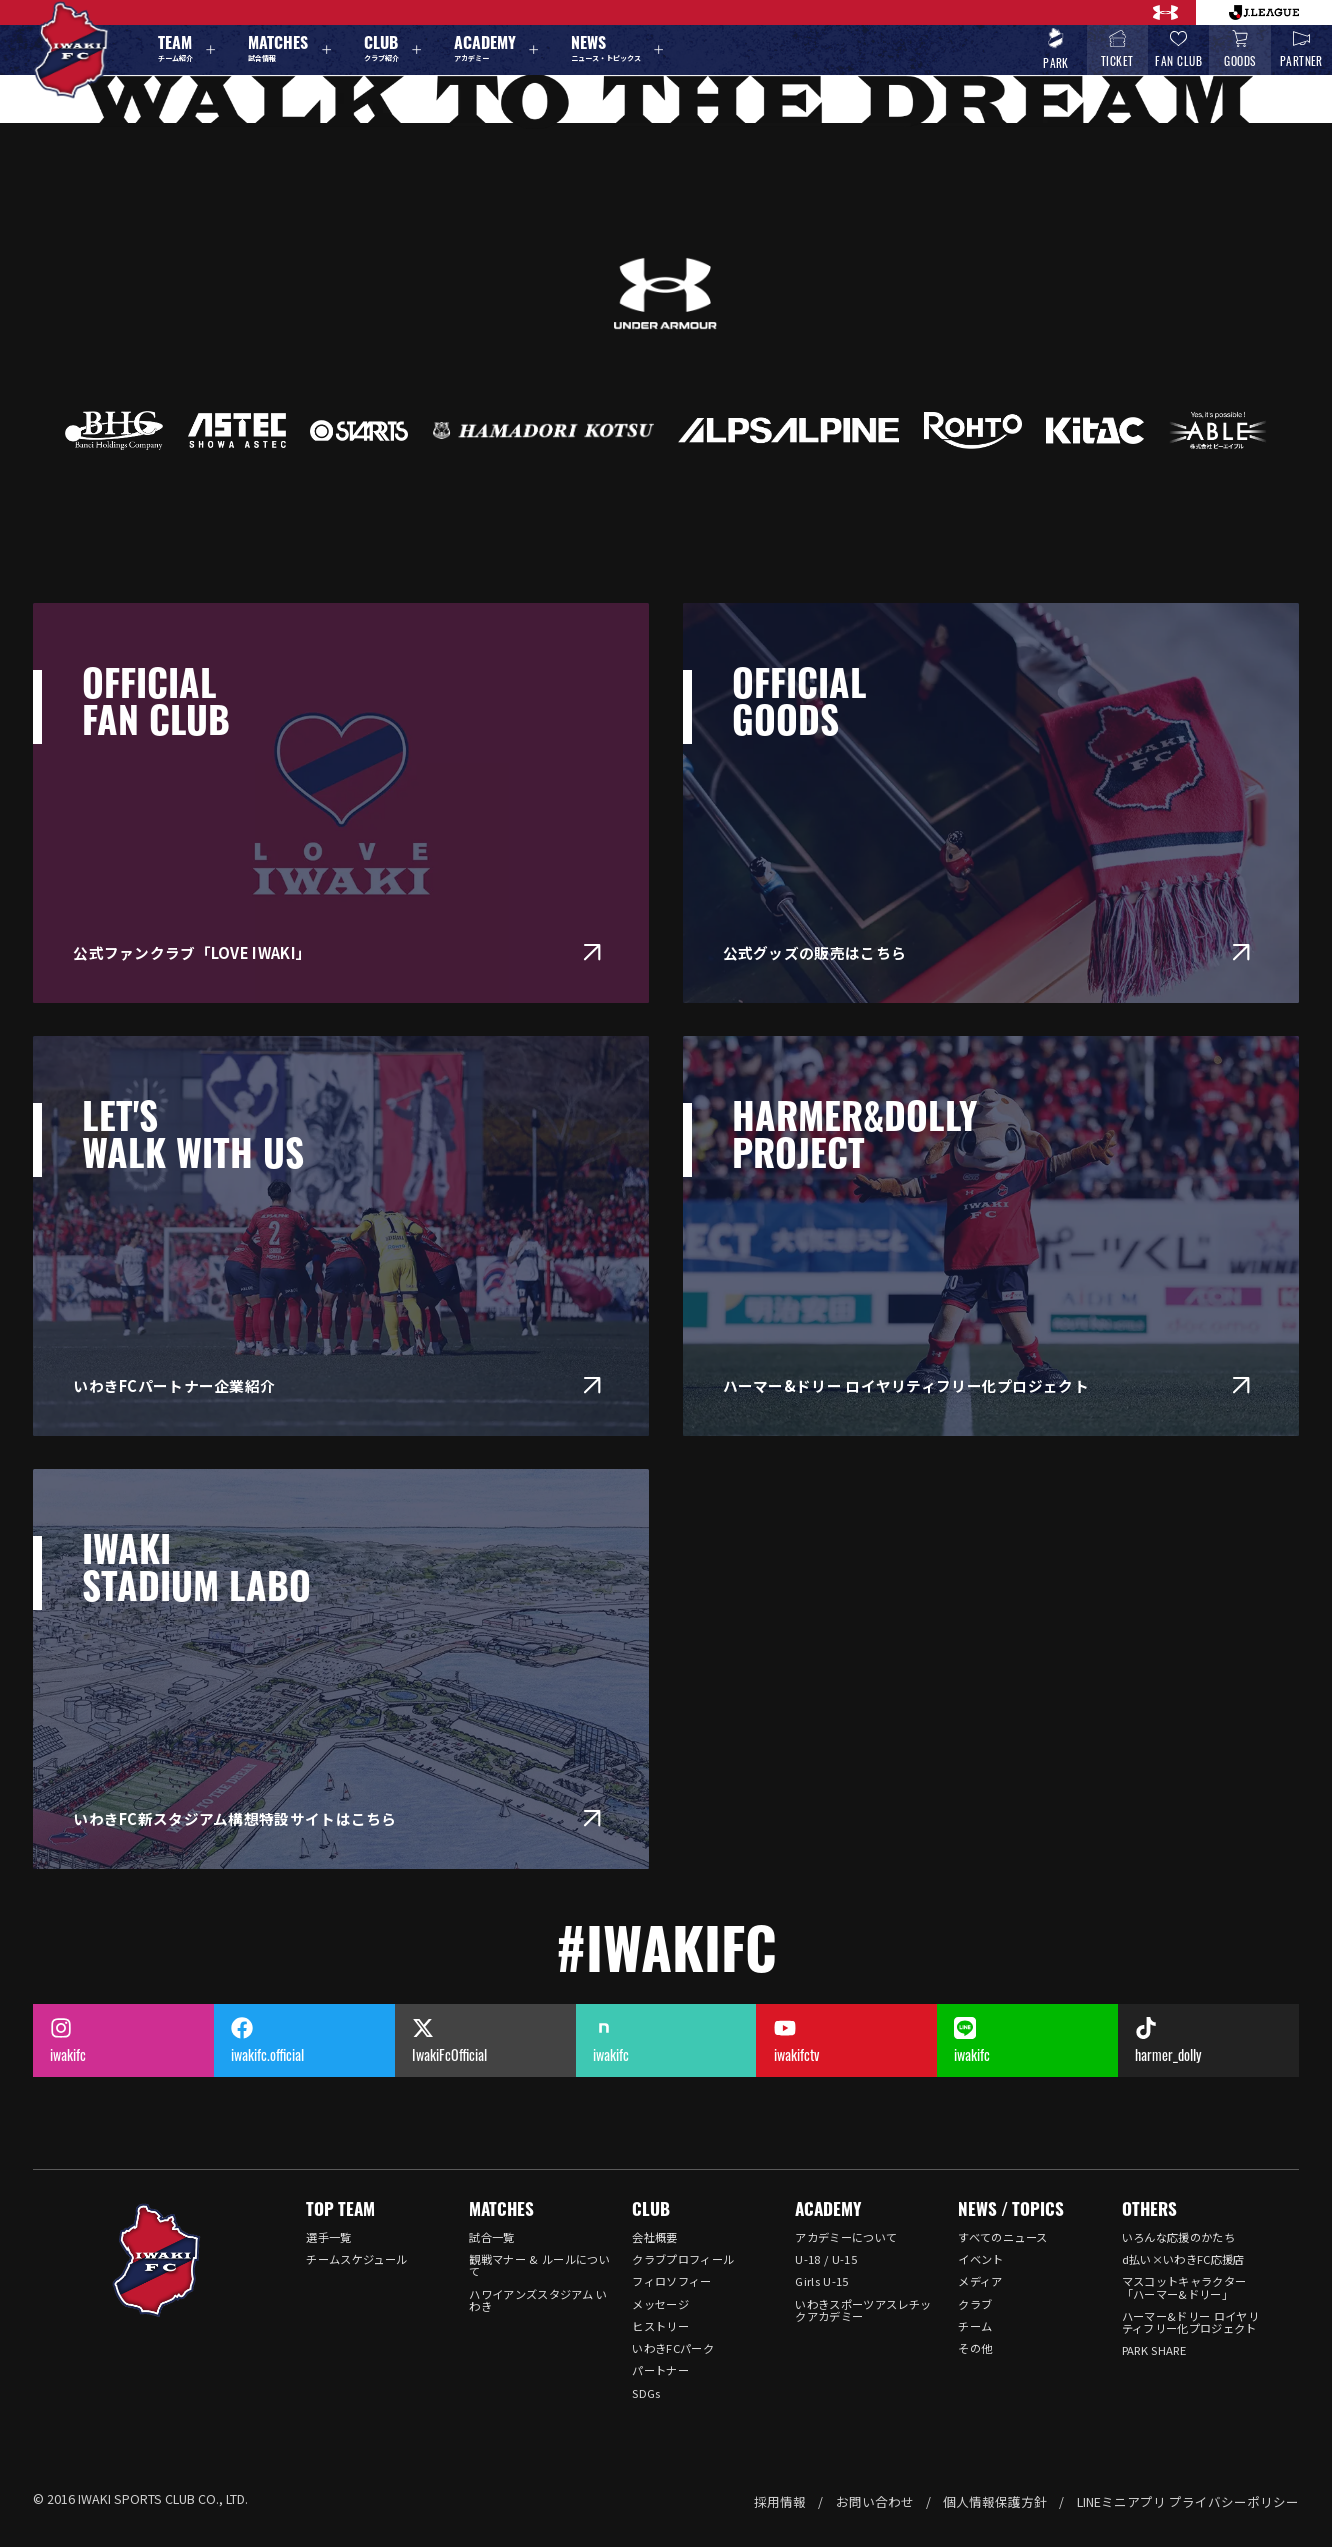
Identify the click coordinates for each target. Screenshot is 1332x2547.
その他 (975, 2348)
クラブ (975, 2304)
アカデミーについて (846, 2237)
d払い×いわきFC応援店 (1183, 2259)
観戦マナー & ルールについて (539, 2265)
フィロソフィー (671, 2281)
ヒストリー (660, 2326)
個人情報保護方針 (995, 2501)
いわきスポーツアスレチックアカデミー (863, 2310)
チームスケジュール (356, 2259)
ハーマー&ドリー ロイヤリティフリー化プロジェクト (1190, 2322)
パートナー (660, 2370)
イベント (980, 2259)
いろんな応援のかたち (1178, 2237)
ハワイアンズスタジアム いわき (538, 2300)
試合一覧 (491, 2237)
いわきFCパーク (673, 2348)
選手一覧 (328, 2237)
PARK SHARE (1154, 2350)
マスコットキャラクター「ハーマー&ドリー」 (1184, 2287)
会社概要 (654, 2237)
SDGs (646, 2393)
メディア (980, 2281)
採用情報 (780, 2501)
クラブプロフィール (683, 2259)
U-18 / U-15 (826, 2259)
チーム (975, 2326)
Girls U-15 (821, 2281)
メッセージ (660, 2304)
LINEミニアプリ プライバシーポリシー (1188, 2501)
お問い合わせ (875, 2501)
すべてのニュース (1002, 2237)
